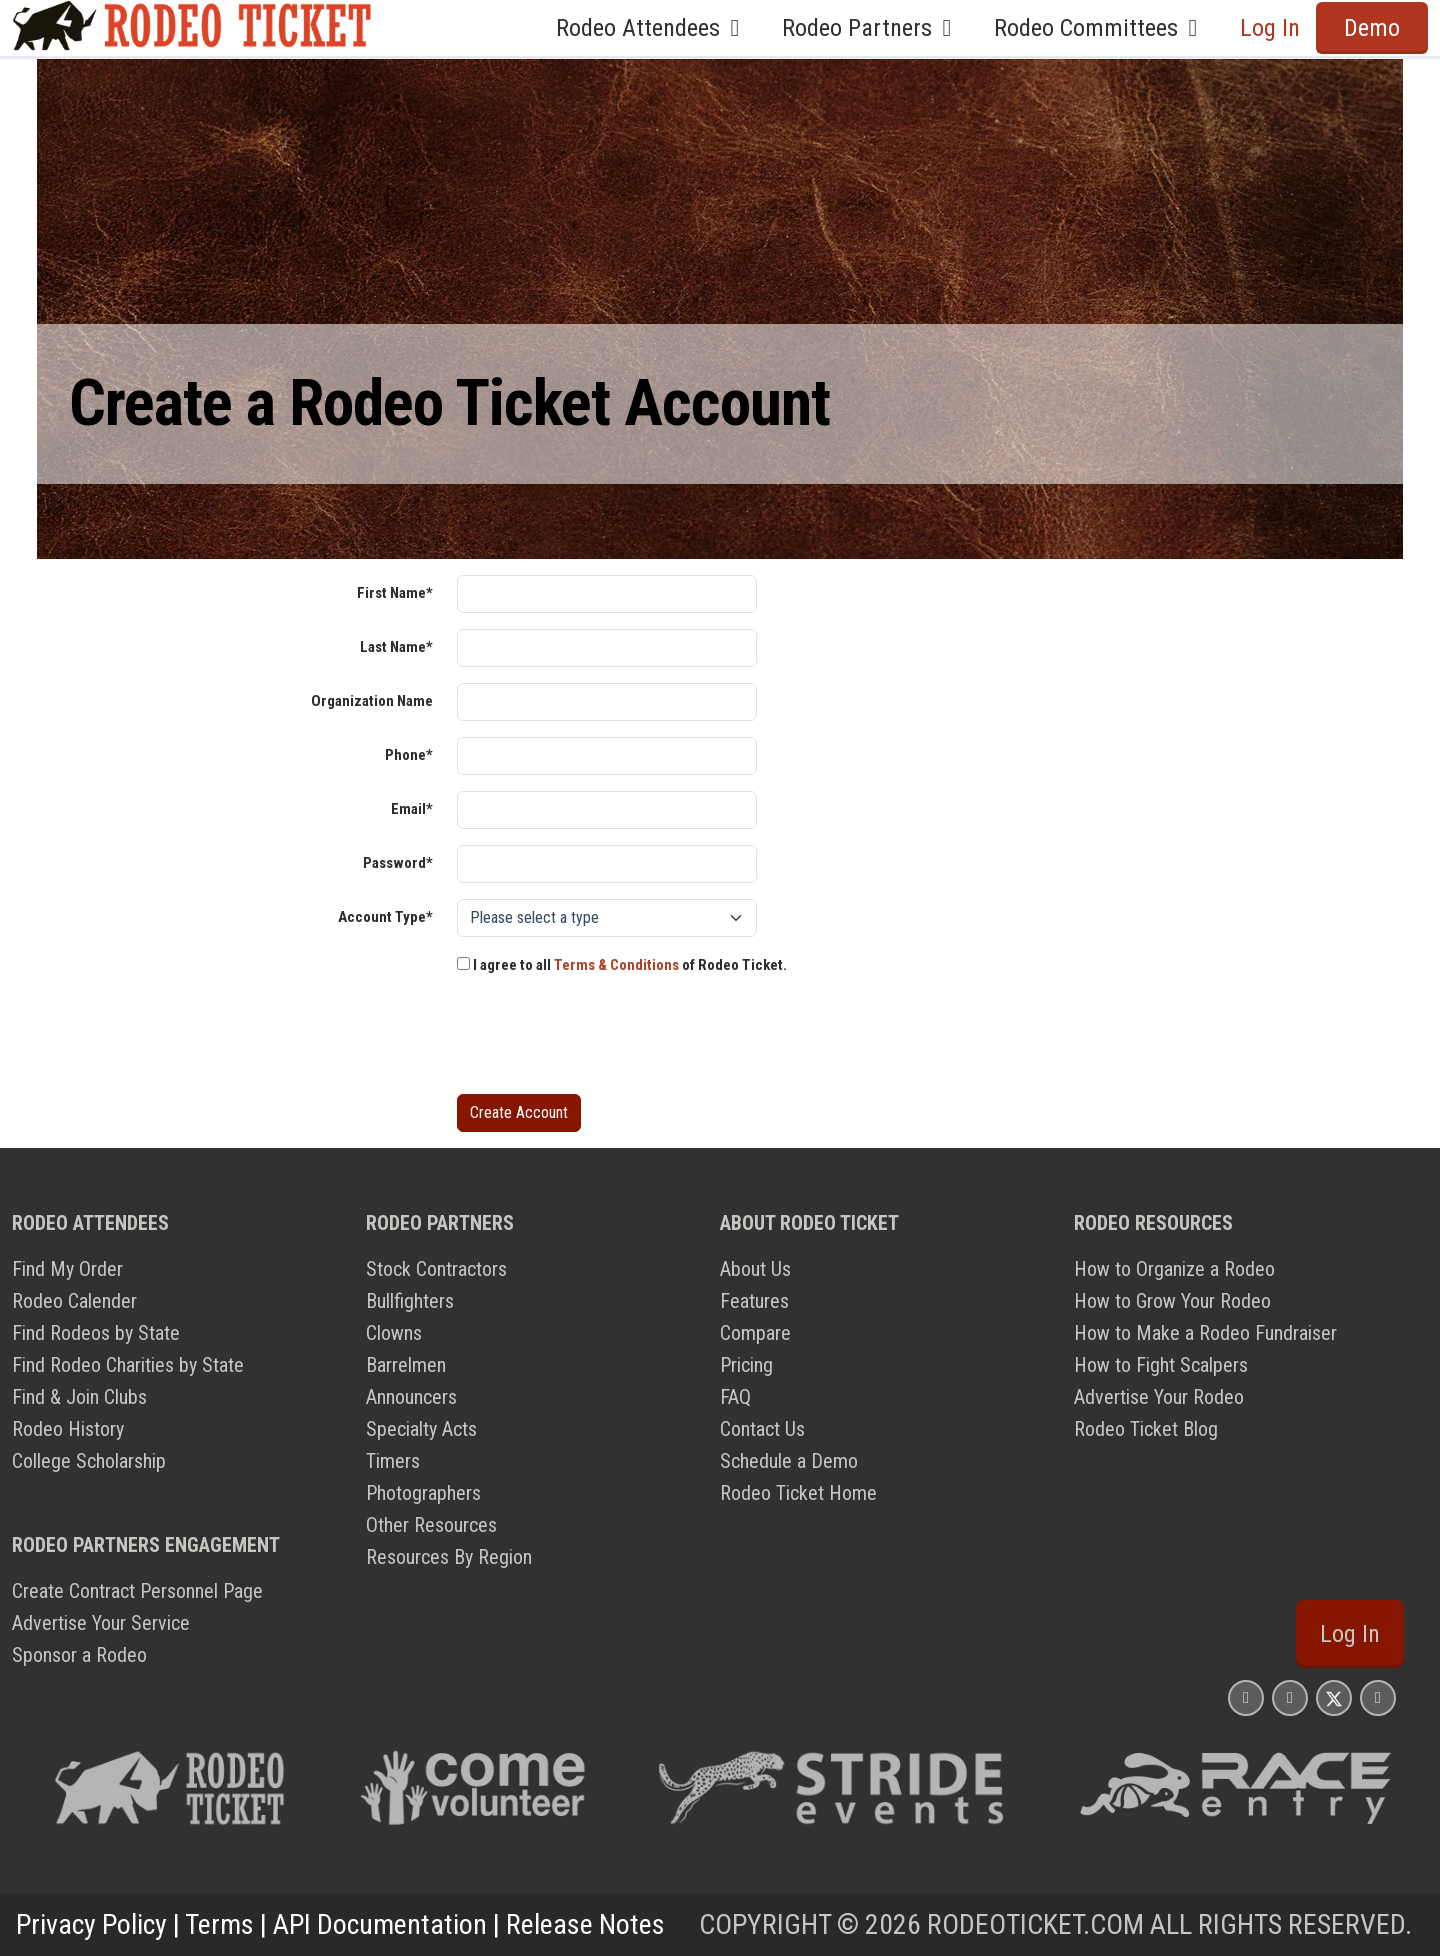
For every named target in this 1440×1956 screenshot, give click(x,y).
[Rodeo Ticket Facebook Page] (1290, 1697)
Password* (398, 863)
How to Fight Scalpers (1161, 1365)
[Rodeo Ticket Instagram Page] (1246, 1697)
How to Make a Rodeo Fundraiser (1205, 1333)
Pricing (746, 1365)
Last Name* (396, 647)
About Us (755, 1269)
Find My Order (67, 1269)
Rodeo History (68, 1429)
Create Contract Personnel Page (137, 1591)
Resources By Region (449, 1557)
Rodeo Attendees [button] (653, 28)
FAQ (735, 1397)
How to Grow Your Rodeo (1172, 1301)
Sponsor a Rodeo (79, 1655)
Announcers (411, 1397)
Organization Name (372, 701)
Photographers (423, 1493)
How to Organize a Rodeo (1174, 1269)
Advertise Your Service (101, 1623)
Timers (393, 1461)
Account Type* (385, 917)
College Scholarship (89, 1461)
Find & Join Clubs (79, 1397)
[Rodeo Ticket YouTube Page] (1378, 1697)
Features (754, 1301)
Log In (1270, 28)
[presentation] (609, 1039)
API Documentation (380, 1924)
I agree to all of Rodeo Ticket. (622, 965)
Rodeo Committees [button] (1101, 28)
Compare (755, 1333)
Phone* (409, 755)
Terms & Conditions (616, 965)
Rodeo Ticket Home (798, 1493)
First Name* (395, 593)
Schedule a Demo (789, 1461)
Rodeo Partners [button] (872, 28)
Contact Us (762, 1429)
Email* (412, 809)
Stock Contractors (436, 1269)
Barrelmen (406, 1365)
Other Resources (431, 1525)
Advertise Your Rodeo (1159, 1397)
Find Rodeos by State (96, 1333)
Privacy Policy (91, 1924)
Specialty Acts (421, 1429)
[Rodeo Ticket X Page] (1334, 1697)
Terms (219, 1924)
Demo (1372, 28)
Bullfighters (410, 1301)
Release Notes (585, 1924)
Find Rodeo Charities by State (128, 1365)
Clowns (394, 1333)
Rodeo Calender (74, 1301)
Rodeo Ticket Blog (1146, 1429)
